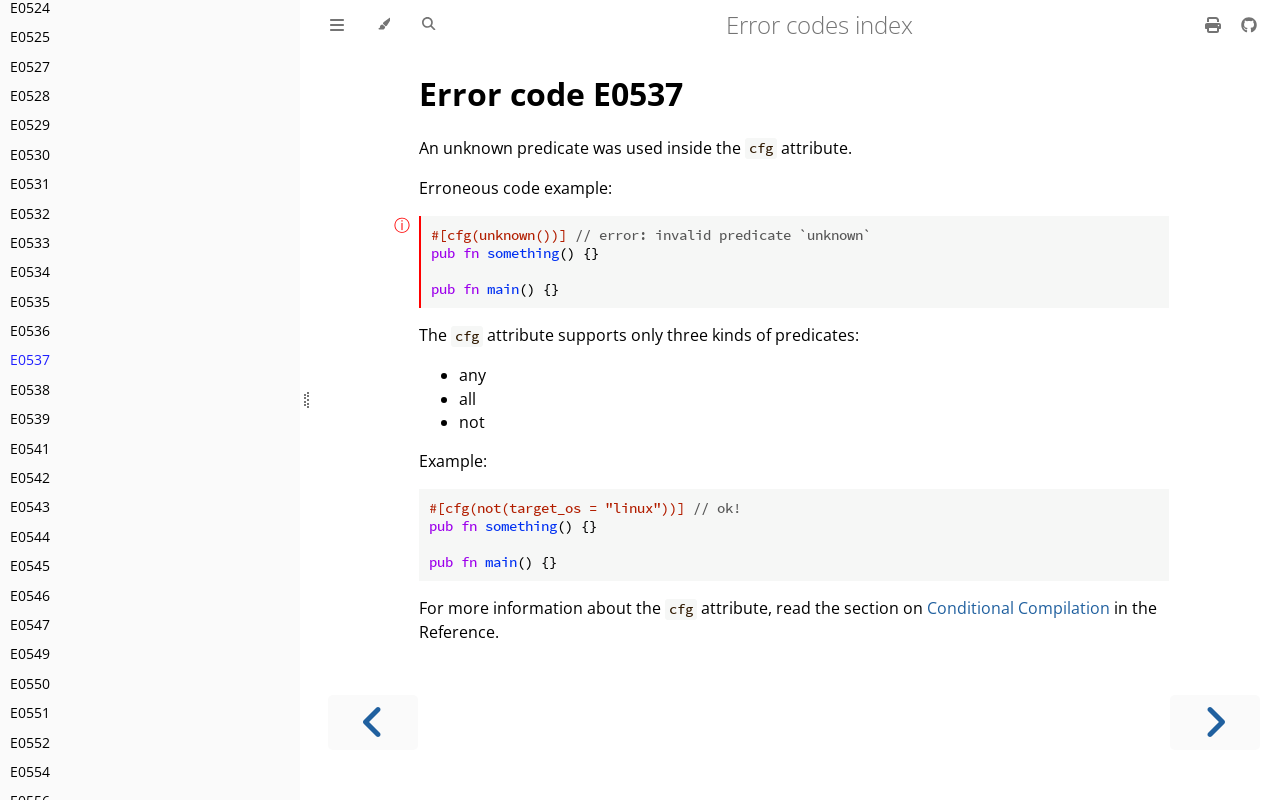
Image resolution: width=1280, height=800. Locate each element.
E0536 (30, 330)
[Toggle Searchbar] (428, 25)
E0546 (30, 595)
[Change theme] (383, 25)
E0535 (30, 301)
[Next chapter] (1215, 722)
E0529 (30, 124)
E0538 (30, 389)
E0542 (30, 477)
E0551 (30, 712)
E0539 (30, 418)
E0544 (30, 536)
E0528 (30, 95)
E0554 (30, 771)
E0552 (30, 742)
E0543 (30, 506)
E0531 (30, 183)
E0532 (30, 213)
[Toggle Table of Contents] (337, 25)
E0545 (30, 565)
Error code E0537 (551, 93)
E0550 (30, 683)
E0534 (30, 271)
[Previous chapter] (373, 722)
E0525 (30, 36)
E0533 (30, 242)
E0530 (30, 154)
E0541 (30, 448)
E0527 (30, 66)
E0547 (30, 624)
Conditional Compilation (1018, 608)
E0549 (30, 653)
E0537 (30, 359)
